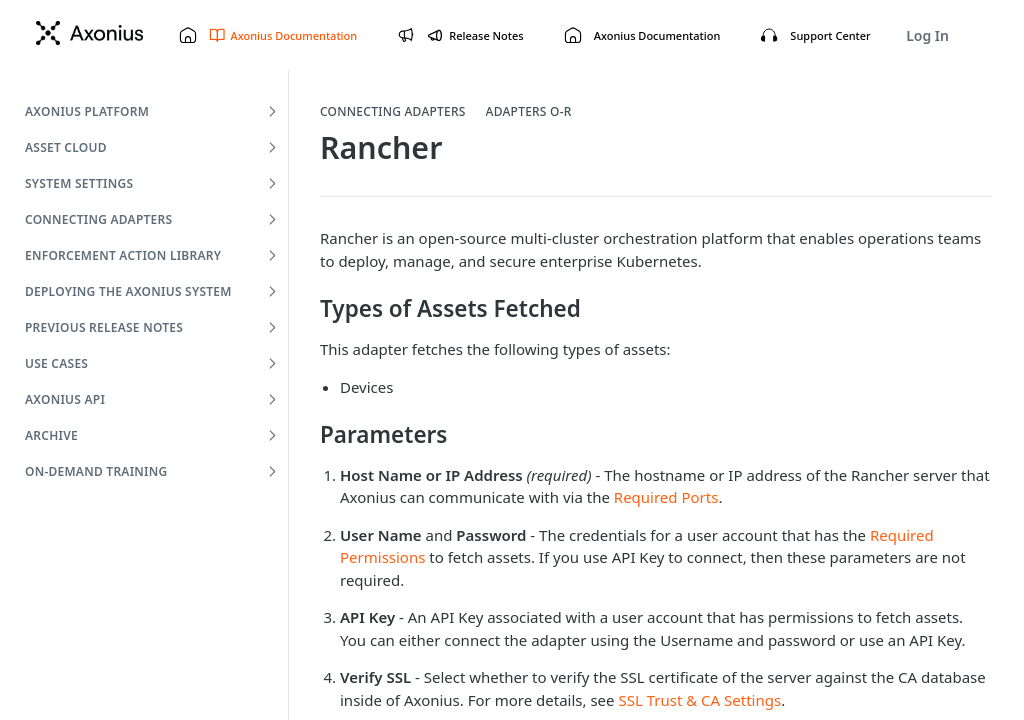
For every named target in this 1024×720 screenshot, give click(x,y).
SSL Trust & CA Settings (699, 700)
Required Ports (666, 497)
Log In (927, 35)
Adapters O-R (529, 112)
